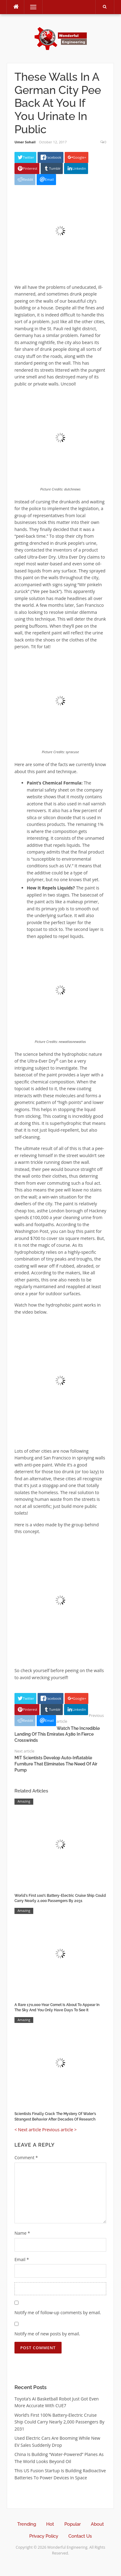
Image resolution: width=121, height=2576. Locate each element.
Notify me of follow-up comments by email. (57, 2312)
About (97, 2524)
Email (21, 2259)
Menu (30, 7)
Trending (26, 2524)
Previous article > (59, 2129)
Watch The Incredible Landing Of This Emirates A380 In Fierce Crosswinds (57, 1734)
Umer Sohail (24, 142)
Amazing (24, 1801)
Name (22, 2233)
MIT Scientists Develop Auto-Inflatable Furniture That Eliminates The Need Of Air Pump (55, 1763)
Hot (50, 2524)
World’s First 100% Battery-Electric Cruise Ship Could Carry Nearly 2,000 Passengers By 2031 (59, 2422)
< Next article (27, 2129)
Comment (26, 2157)
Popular (72, 2524)
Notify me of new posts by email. (47, 2334)
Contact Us (80, 2536)
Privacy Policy (43, 2536)
